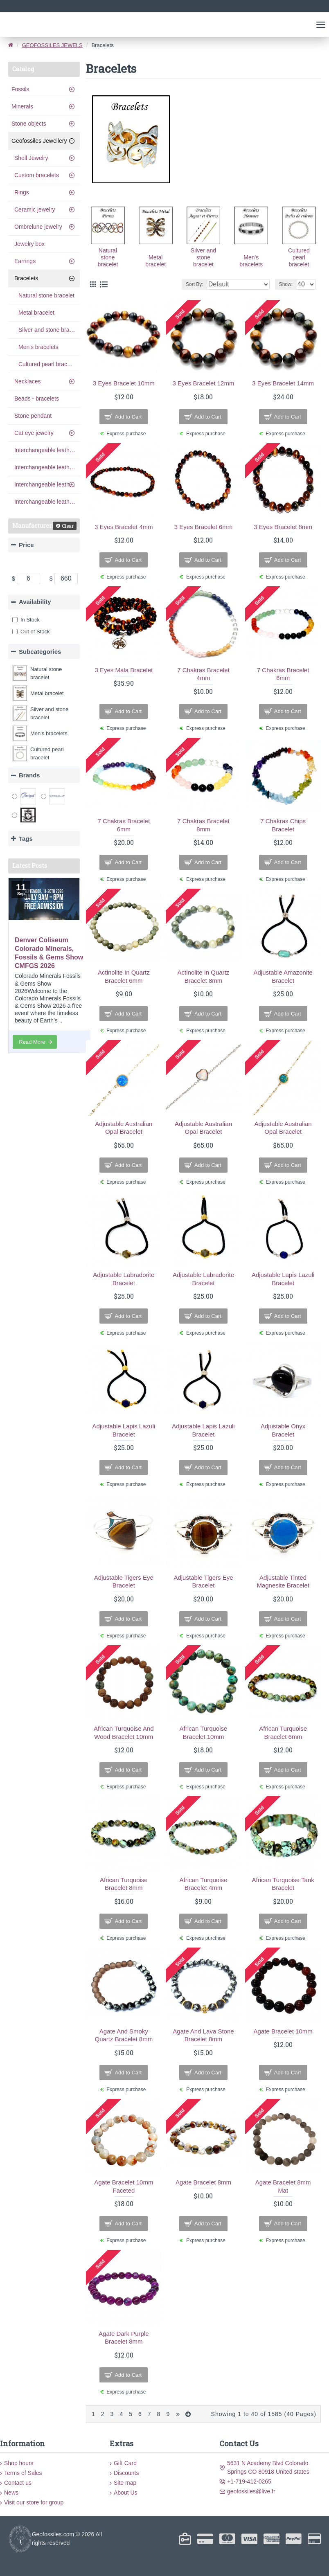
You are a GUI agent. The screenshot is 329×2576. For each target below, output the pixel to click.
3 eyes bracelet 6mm (203, 526)
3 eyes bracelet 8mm (283, 526)
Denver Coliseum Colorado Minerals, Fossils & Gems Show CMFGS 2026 (49, 953)
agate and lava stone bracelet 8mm (203, 2035)
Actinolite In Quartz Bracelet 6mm (124, 976)
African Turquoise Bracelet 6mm (283, 1732)
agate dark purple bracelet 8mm (124, 2337)
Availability (35, 601)
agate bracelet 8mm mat (283, 2186)
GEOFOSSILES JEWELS (52, 45)
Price (26, 544)
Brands (29, 775)
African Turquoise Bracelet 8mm (124, 1883)
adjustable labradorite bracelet (123, 1278)
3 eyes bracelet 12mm (203, 383)
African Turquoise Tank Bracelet (283, 1883)
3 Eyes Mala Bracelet (124, 670)
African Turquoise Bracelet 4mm (204, 1883)
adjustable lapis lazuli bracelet (283, 1278)
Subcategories (40, 651)
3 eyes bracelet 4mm (124, 526)
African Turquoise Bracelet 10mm (204, 1732)
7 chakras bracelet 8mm (203, 825)
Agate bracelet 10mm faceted (123, 2186)
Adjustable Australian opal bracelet (123, 1127)
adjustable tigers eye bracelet (123, 1581)
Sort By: (194, 284)
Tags (26, 838)
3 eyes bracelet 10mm (124, 383)
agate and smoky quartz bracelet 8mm (124, 2035)
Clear (68, 525)
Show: (286, 284)
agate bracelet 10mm (283, 2031)
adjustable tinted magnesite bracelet (283, 1581)
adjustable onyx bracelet (283, 1430)
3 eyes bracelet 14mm (283, 383)
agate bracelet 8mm (203, 2182)
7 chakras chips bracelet (283, 825)
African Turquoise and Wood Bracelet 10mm (124, 1732)
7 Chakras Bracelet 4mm (203, 674)
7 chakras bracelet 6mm (283, 674)
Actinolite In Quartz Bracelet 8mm (204, 976)
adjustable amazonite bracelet (283, 976)
